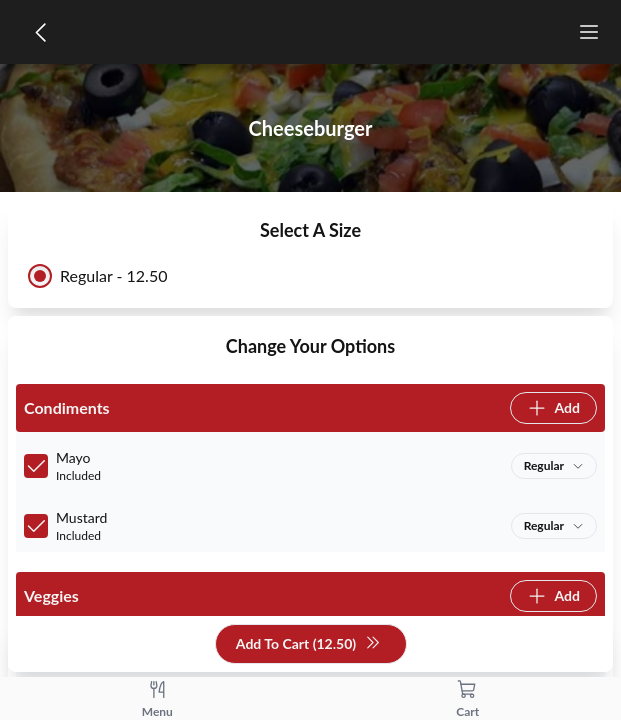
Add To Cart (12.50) (308, 644)
